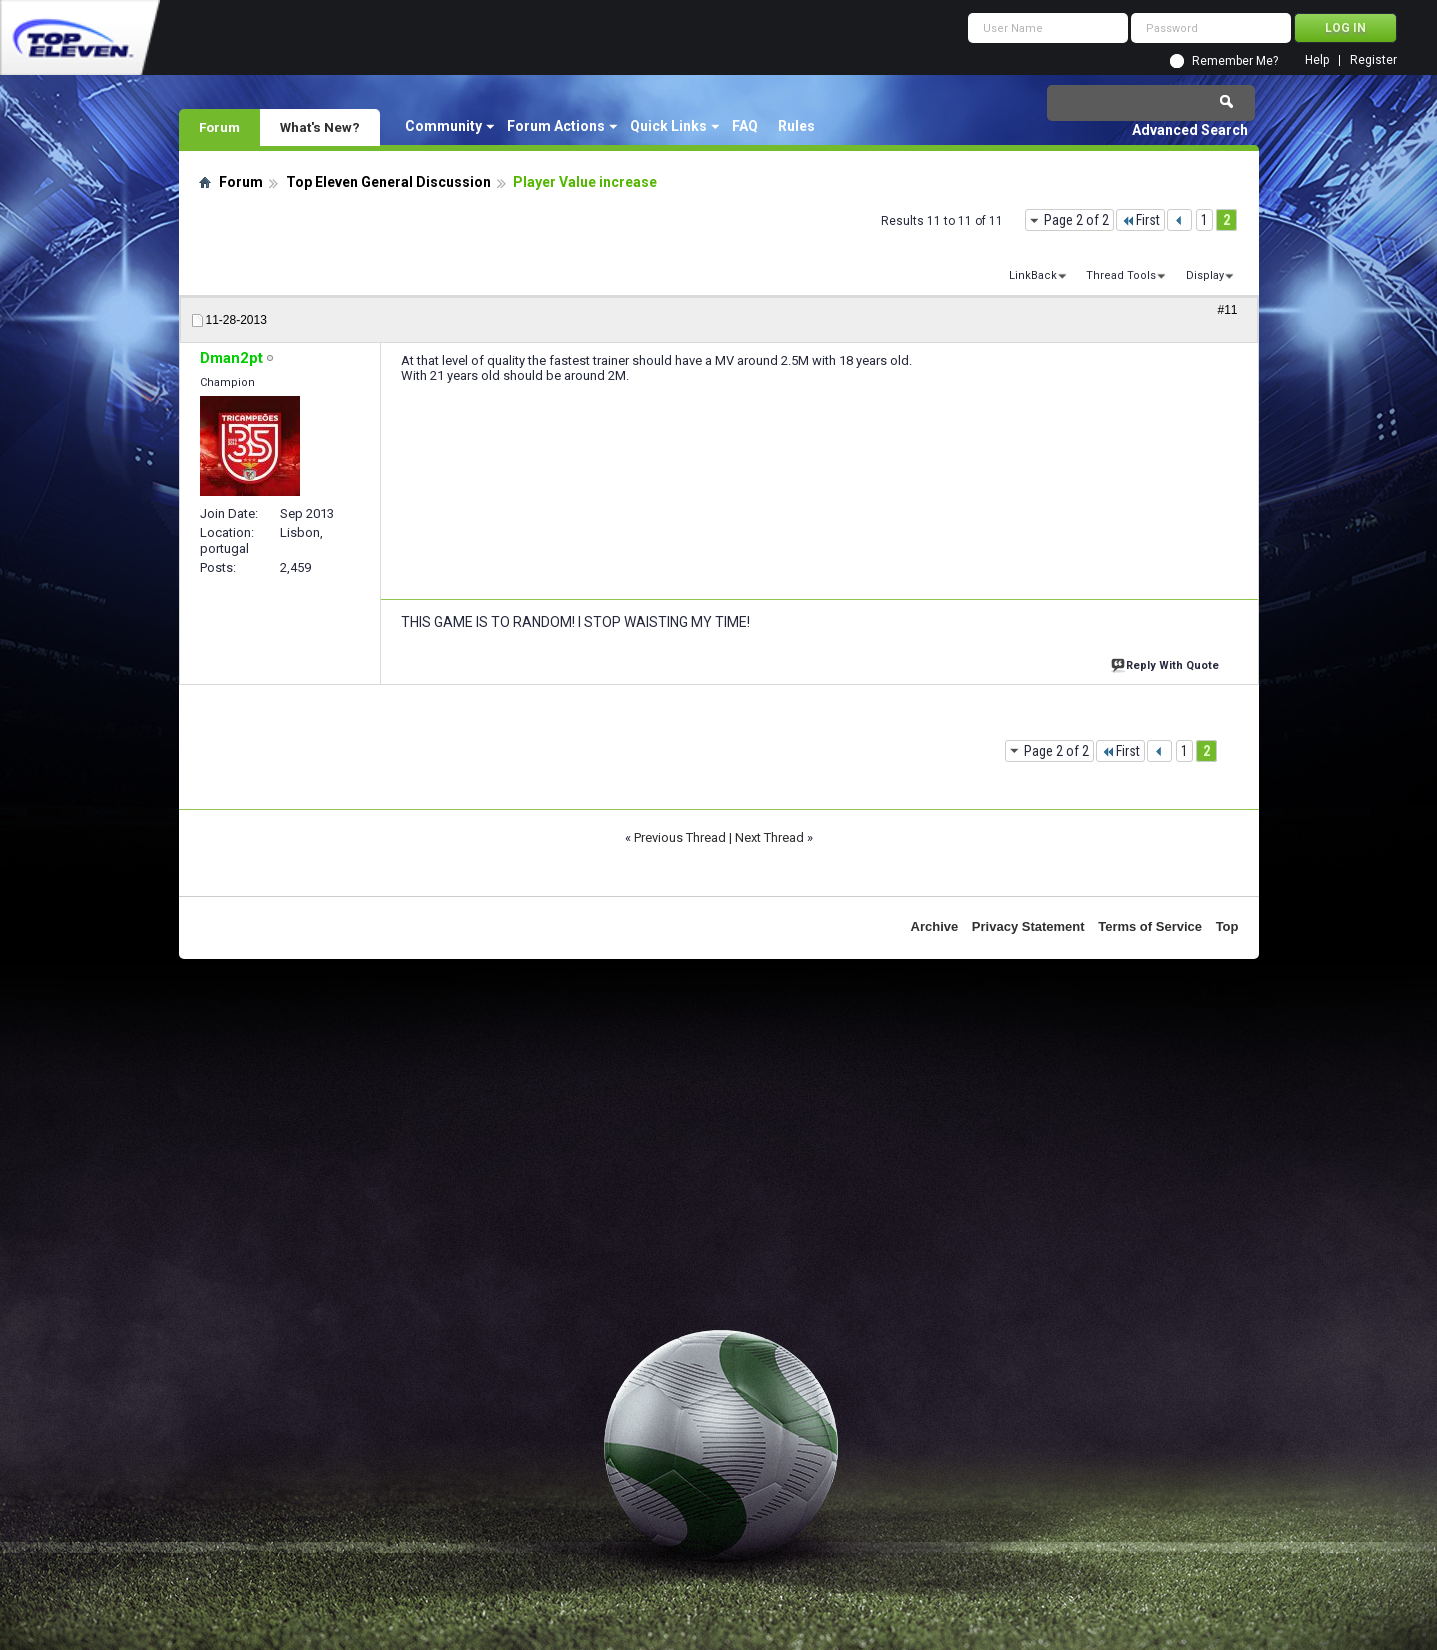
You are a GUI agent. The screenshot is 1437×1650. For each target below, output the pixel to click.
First (1140, 220)
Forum (219, 127)
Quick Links (668, 126)
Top (1227, 926)
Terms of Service (1150, 926)
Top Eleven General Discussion (388, 182)
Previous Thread (680, 837)
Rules (796, 126)
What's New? (320, 127)
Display (1205, 275)
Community (443, 126)
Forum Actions (556, 126)
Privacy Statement (1028, 926)
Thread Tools (1121, 275)
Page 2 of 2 (1076, 220)
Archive (935, 926)
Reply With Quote (1167, 663)
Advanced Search (1190, 130)
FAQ (745, 126)
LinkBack (1033, 275)
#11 (1227, 310)
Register (1373, 60)
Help (1317, 60)
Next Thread (769, 837)
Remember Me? (1235, 61)
